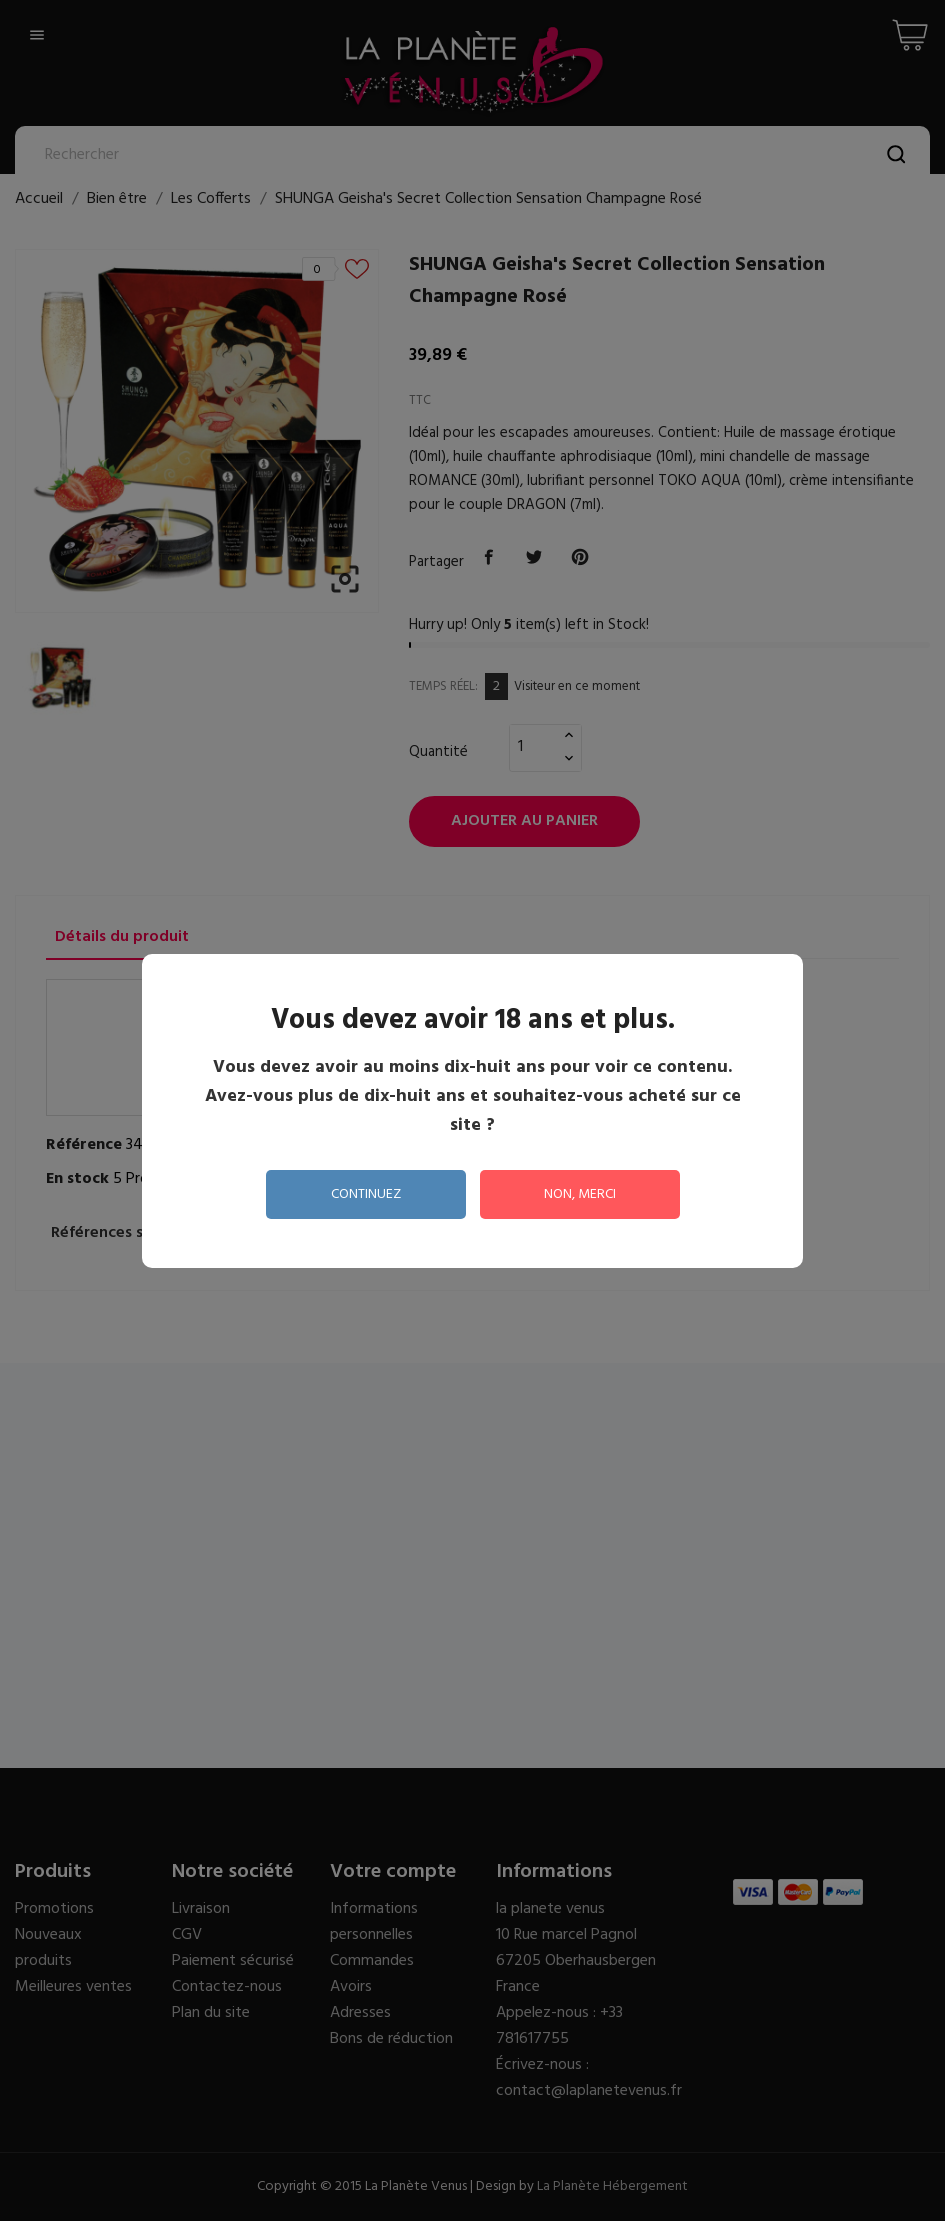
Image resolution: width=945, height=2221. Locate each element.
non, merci (580, 1194)
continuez (366, 1194)
